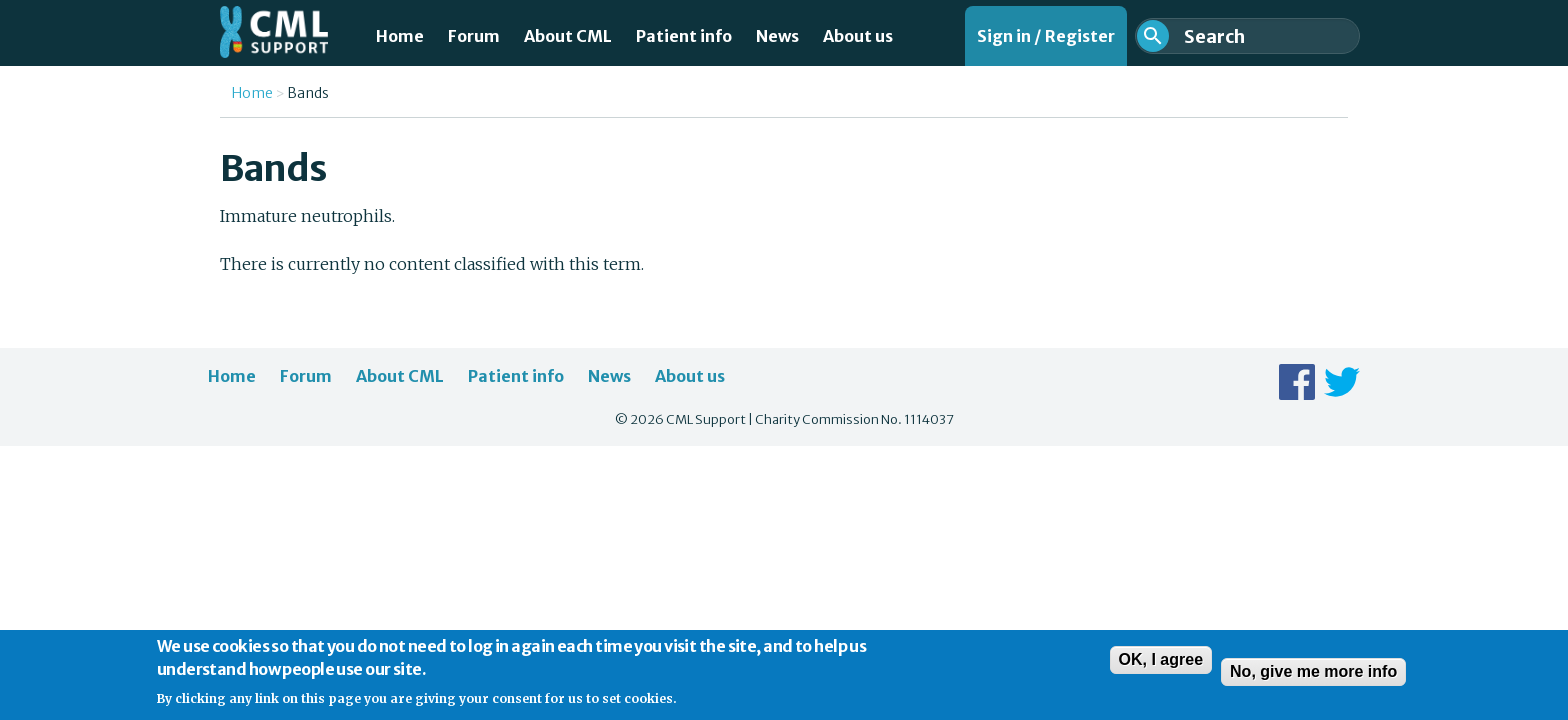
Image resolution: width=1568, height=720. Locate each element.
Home (400, 36)
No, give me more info (1313, 678)
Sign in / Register (1046, 36)
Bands (308, 93)
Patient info (684, 36)
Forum (474, 36)
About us (858, 36)
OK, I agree (1161, 666)
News (777, 36)
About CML (568, 36)
